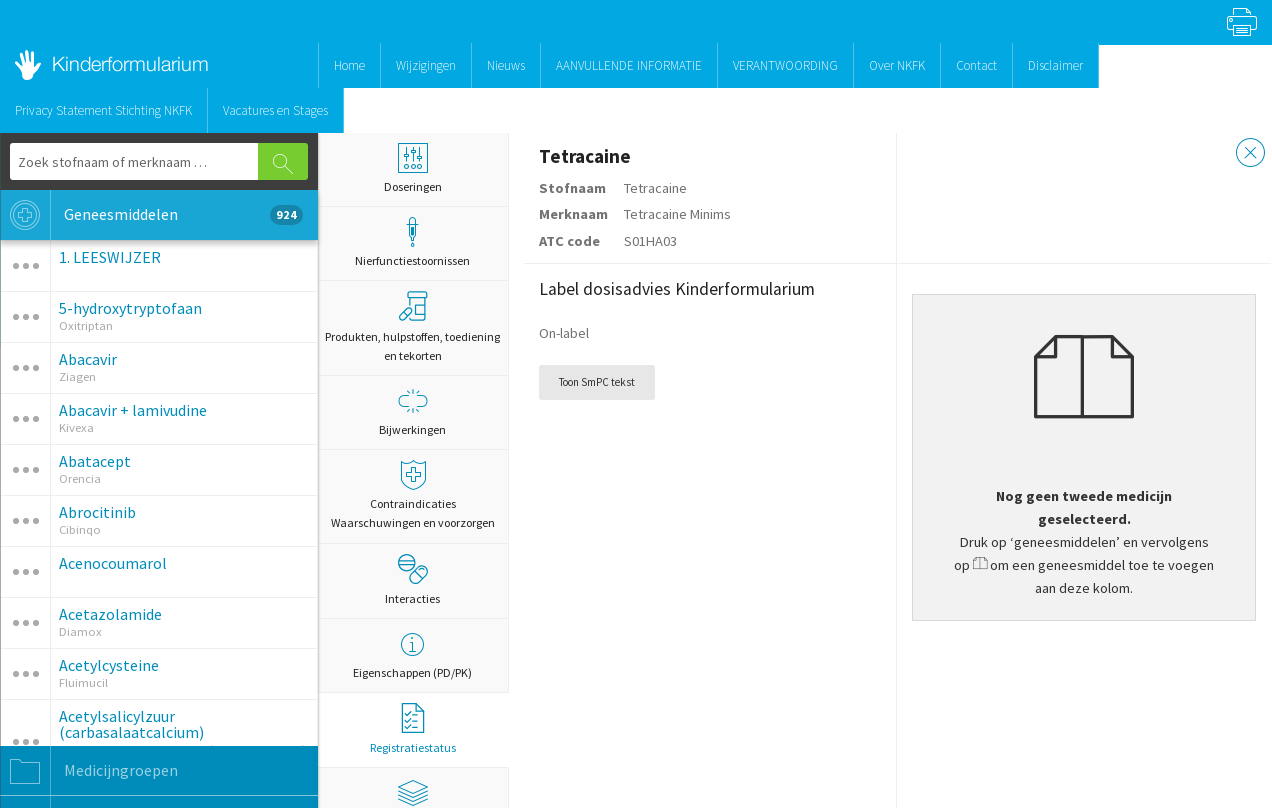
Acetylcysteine (109, 665)
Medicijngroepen (89, 771)
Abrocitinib (97, 512)
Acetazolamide (110, 614)
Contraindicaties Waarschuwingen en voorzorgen (413, 495)
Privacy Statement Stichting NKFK (103, 110)
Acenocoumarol (113, 563)
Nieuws (506, 65)
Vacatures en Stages (275, 110)
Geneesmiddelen (151, 215)
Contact (976, 65)
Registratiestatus (413, 729)
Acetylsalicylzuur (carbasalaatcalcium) (131, 724)
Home (349, 65)
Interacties (412, 580)
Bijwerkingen (413, 411)
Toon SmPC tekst (597, 382)
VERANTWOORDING (785, 65)
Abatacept (95, 461)
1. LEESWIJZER (110, 257)
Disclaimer (1055, 65)
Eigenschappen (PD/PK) (413, 654)
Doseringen (413, 168)
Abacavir (88, 359)
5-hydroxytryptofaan (130, 308)
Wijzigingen (426, 65)
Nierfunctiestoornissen (413, 242)
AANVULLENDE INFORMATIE (629, 65)
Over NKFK (897, 65)
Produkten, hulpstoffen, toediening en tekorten (412, 326)
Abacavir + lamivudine (133, 410)
